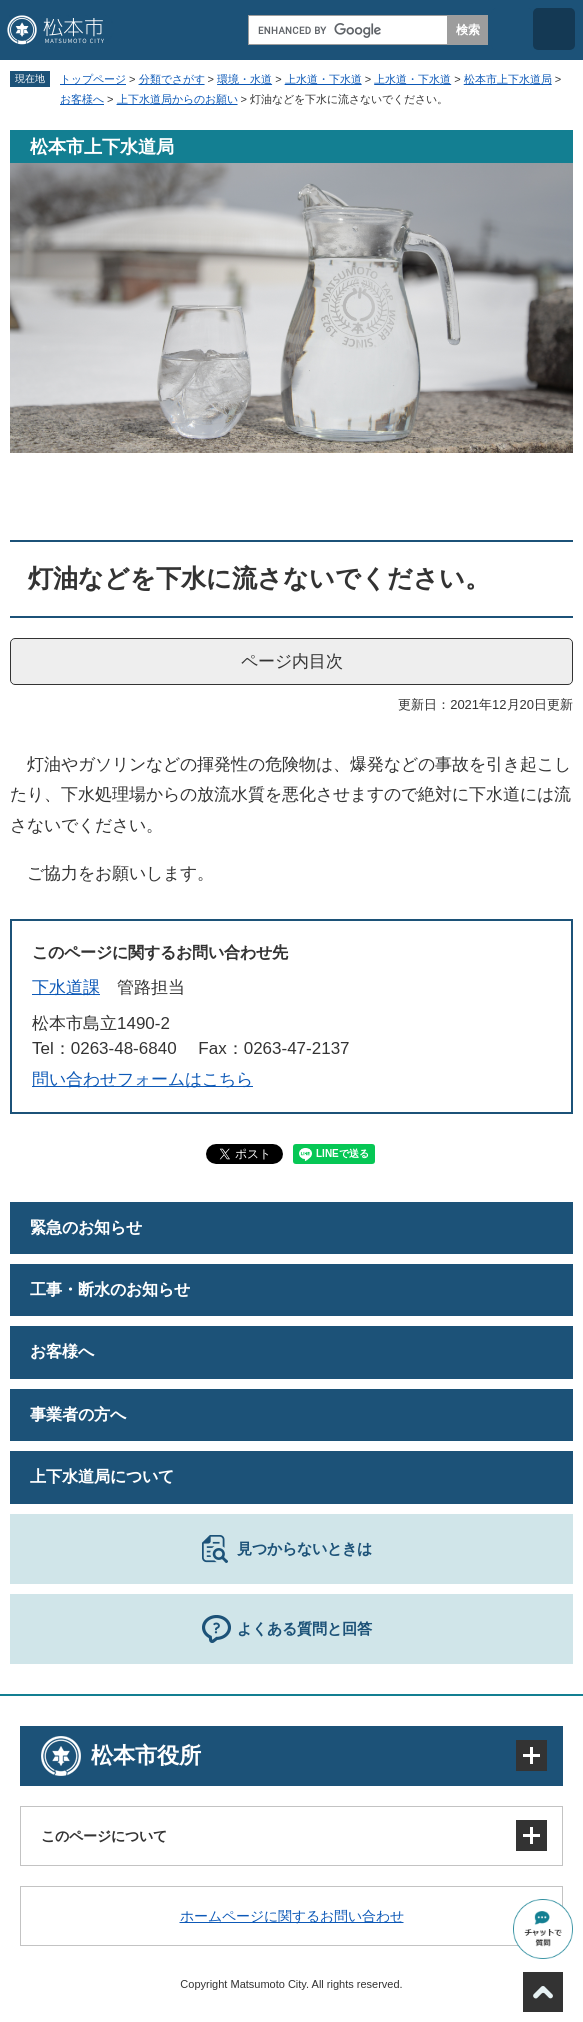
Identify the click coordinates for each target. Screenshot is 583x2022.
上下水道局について (102, 1476)
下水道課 (66, 987)
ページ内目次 (292, 661)
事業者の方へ (78, 1414)
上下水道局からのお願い (177, 99)
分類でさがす (172, 79)
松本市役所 (146, 1755)
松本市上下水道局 (508, 79)
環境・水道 (244, 79)
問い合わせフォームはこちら (142, 1079)
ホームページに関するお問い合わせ (292, 1916)
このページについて (104, 1836)
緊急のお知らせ (86, 1227)
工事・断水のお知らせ (110, 1289)
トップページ (93, 79)
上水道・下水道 (323, 79)
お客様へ (82, 99)
